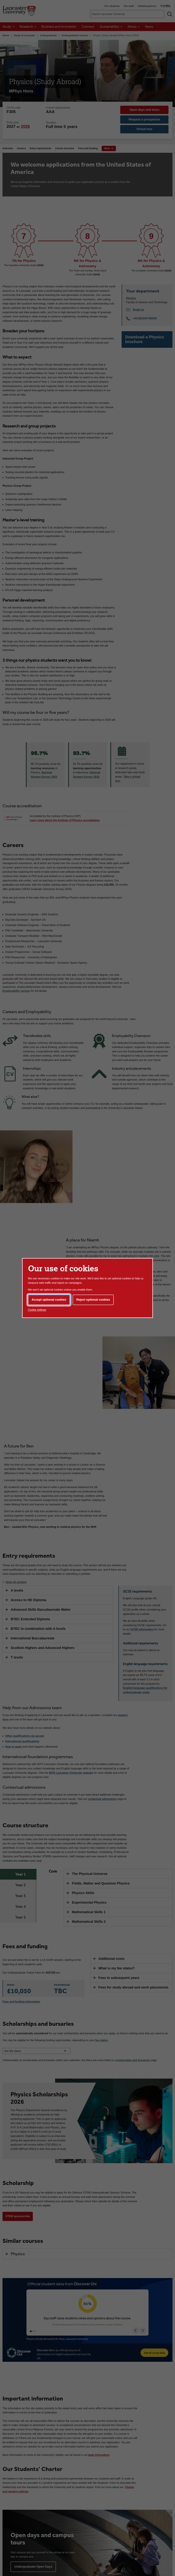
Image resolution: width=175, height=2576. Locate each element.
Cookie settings (37, 1309)
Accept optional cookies (49, 1299)
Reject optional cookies (93, 1299)
